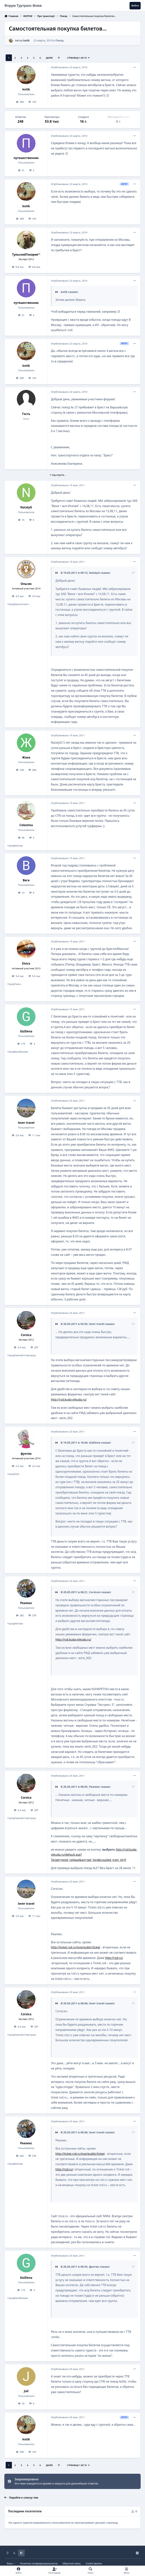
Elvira (26, 964)
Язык (11, 2563)
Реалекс (26, 1603)
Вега (26, 880)
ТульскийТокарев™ (26, 255)
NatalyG (26, 507)
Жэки (26, 757)
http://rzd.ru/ (114, 1958)
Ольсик (26, 584)
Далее (49, 57)
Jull (26, 2391)
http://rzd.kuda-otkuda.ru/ (69, 1400)
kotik (26, 40)
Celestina (26, 825)
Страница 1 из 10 (78, 57)
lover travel (26, 1123)
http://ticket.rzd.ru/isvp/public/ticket (75, 1947)
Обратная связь (71, 2563)
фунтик (26, 1454)
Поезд (59, 40)
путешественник (26, 158)
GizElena (26, 1031)
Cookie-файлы (94, 2563)
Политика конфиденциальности (39, 2563)
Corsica (26, 1335)
